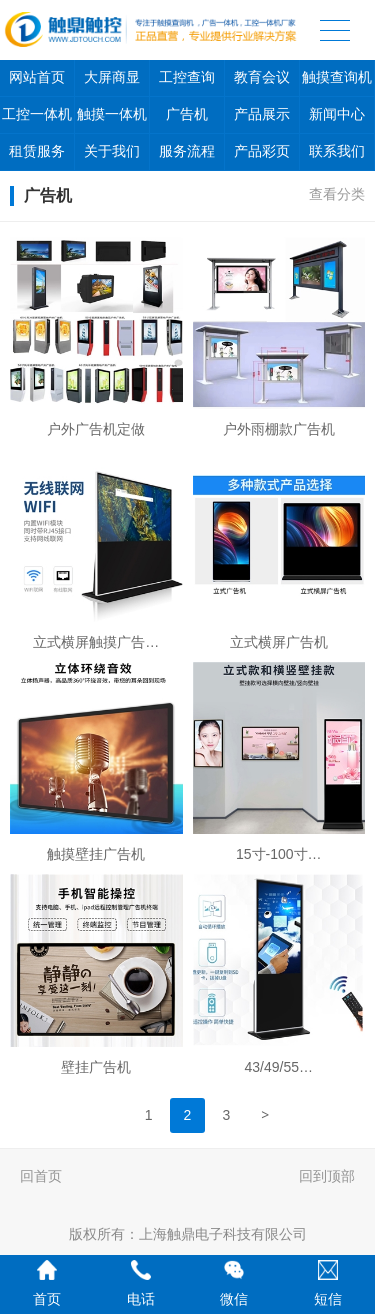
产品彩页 (262, 151)
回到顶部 (327, 1176)
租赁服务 (37, 151)
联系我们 (337, 151)
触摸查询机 (337, 77)
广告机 (187, 114)
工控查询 (187, 77)
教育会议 (262, 77)
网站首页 (37, 77)
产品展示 (262, 114)
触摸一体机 (112, 114)
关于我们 (112, 151)
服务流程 (187, 151)
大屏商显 (112, 77)
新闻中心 (337, 114)
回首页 (41, 1176)
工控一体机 (37, 114)
